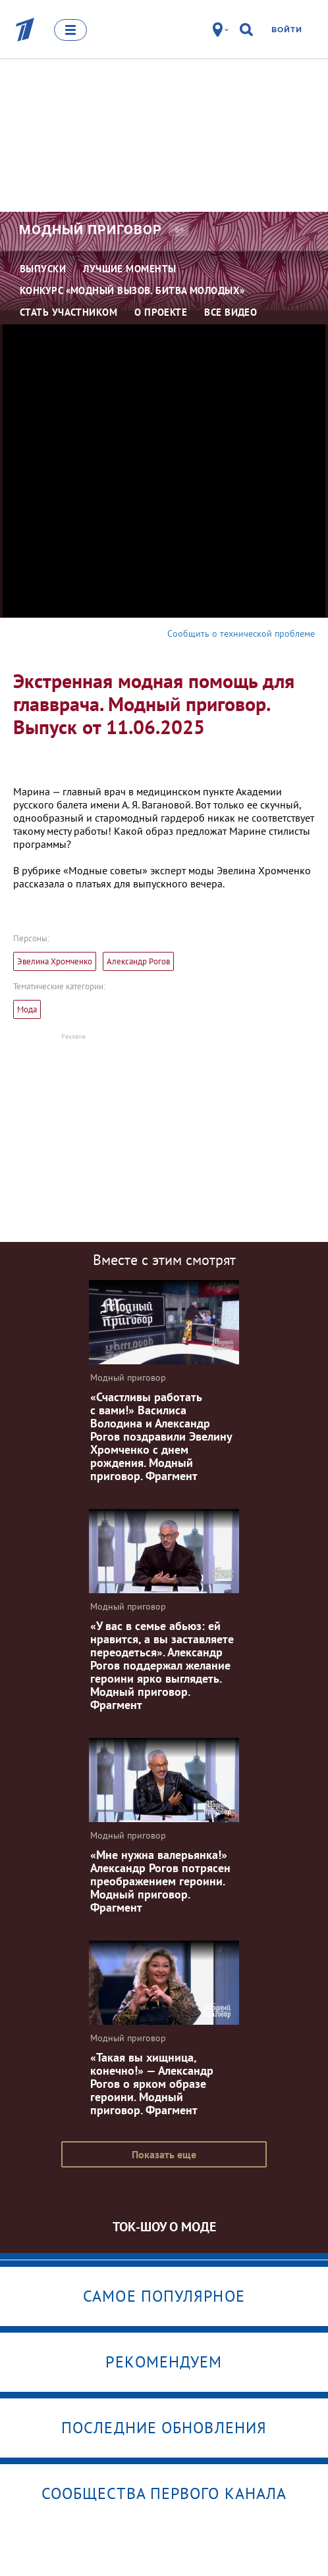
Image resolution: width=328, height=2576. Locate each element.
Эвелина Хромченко (54, 961)
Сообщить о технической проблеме (241, 633)
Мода (27, 1009)
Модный (90, 229)
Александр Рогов (138, 961)
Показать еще (164, 2154)
